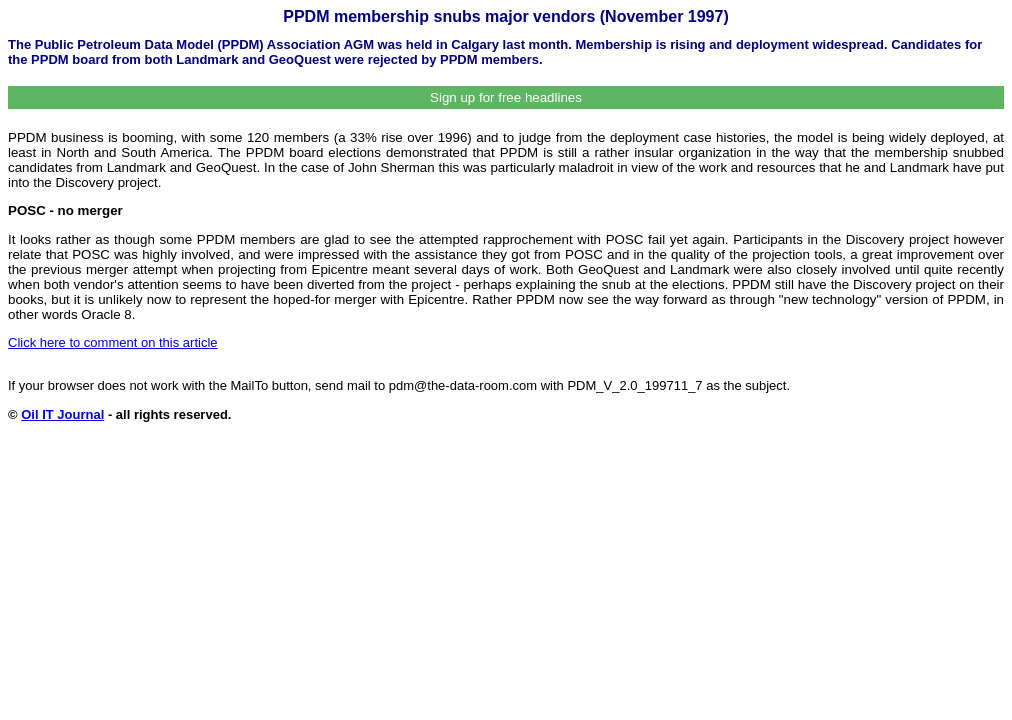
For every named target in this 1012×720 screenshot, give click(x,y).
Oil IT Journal (62, 414)
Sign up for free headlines (506, 97)
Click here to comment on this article (113, 342)
